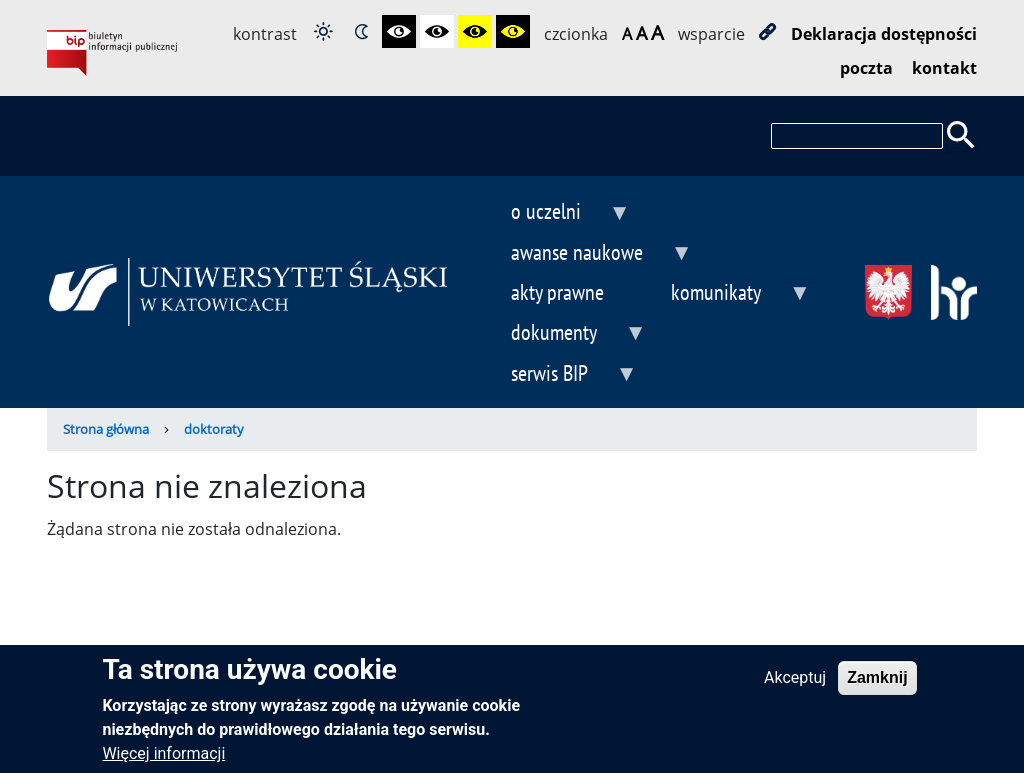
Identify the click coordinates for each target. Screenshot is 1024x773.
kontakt (944, 68)
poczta (866, 68)
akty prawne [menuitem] (557, 291)
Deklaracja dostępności (884, 34)
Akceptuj (795, 686)
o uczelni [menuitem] (554, 213)
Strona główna (106, 429)
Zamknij (877, 686)
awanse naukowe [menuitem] (585, 254)
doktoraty (214, 429)
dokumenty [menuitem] (562, 334)
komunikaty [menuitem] (724, 294)
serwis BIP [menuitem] (557, 375)
